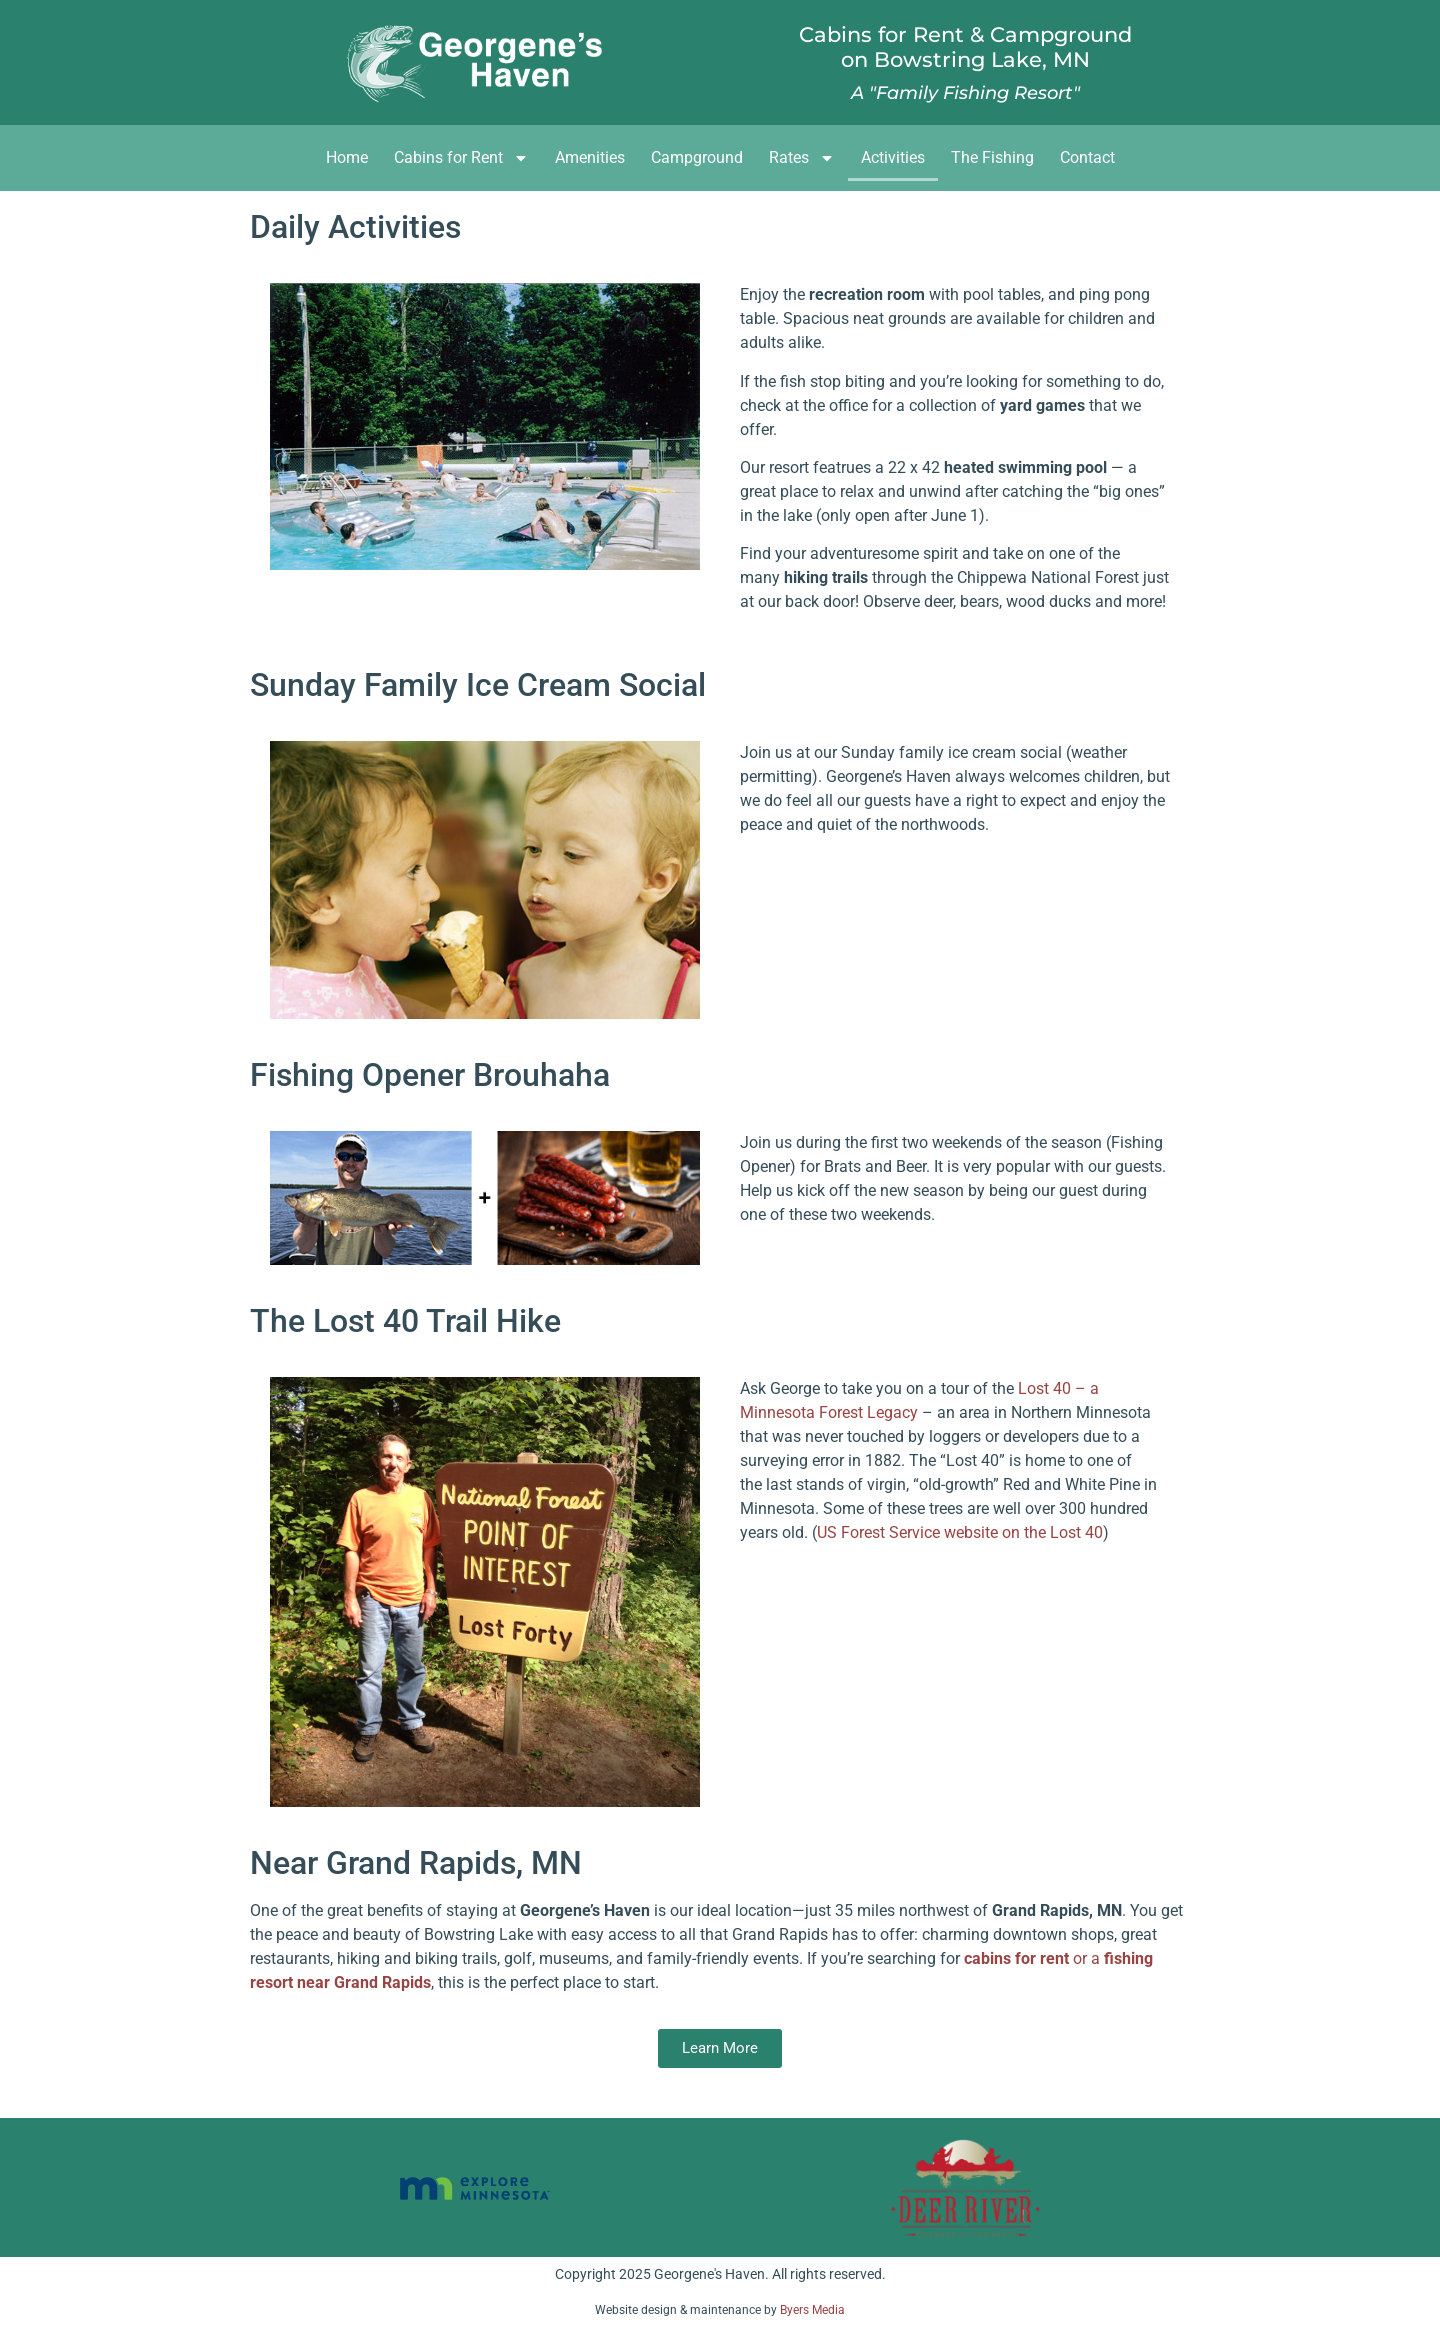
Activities (893, 157)
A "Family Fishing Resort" (965, 92)
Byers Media (812, 2310)
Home (347, 157)
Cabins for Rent (461, 158)
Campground (697, 157)
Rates (802, 158)
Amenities (590, 157)
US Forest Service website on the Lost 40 (960, 1532)
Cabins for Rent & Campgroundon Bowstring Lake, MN (965, 47)
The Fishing (992, 157)
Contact (1087, 157)
